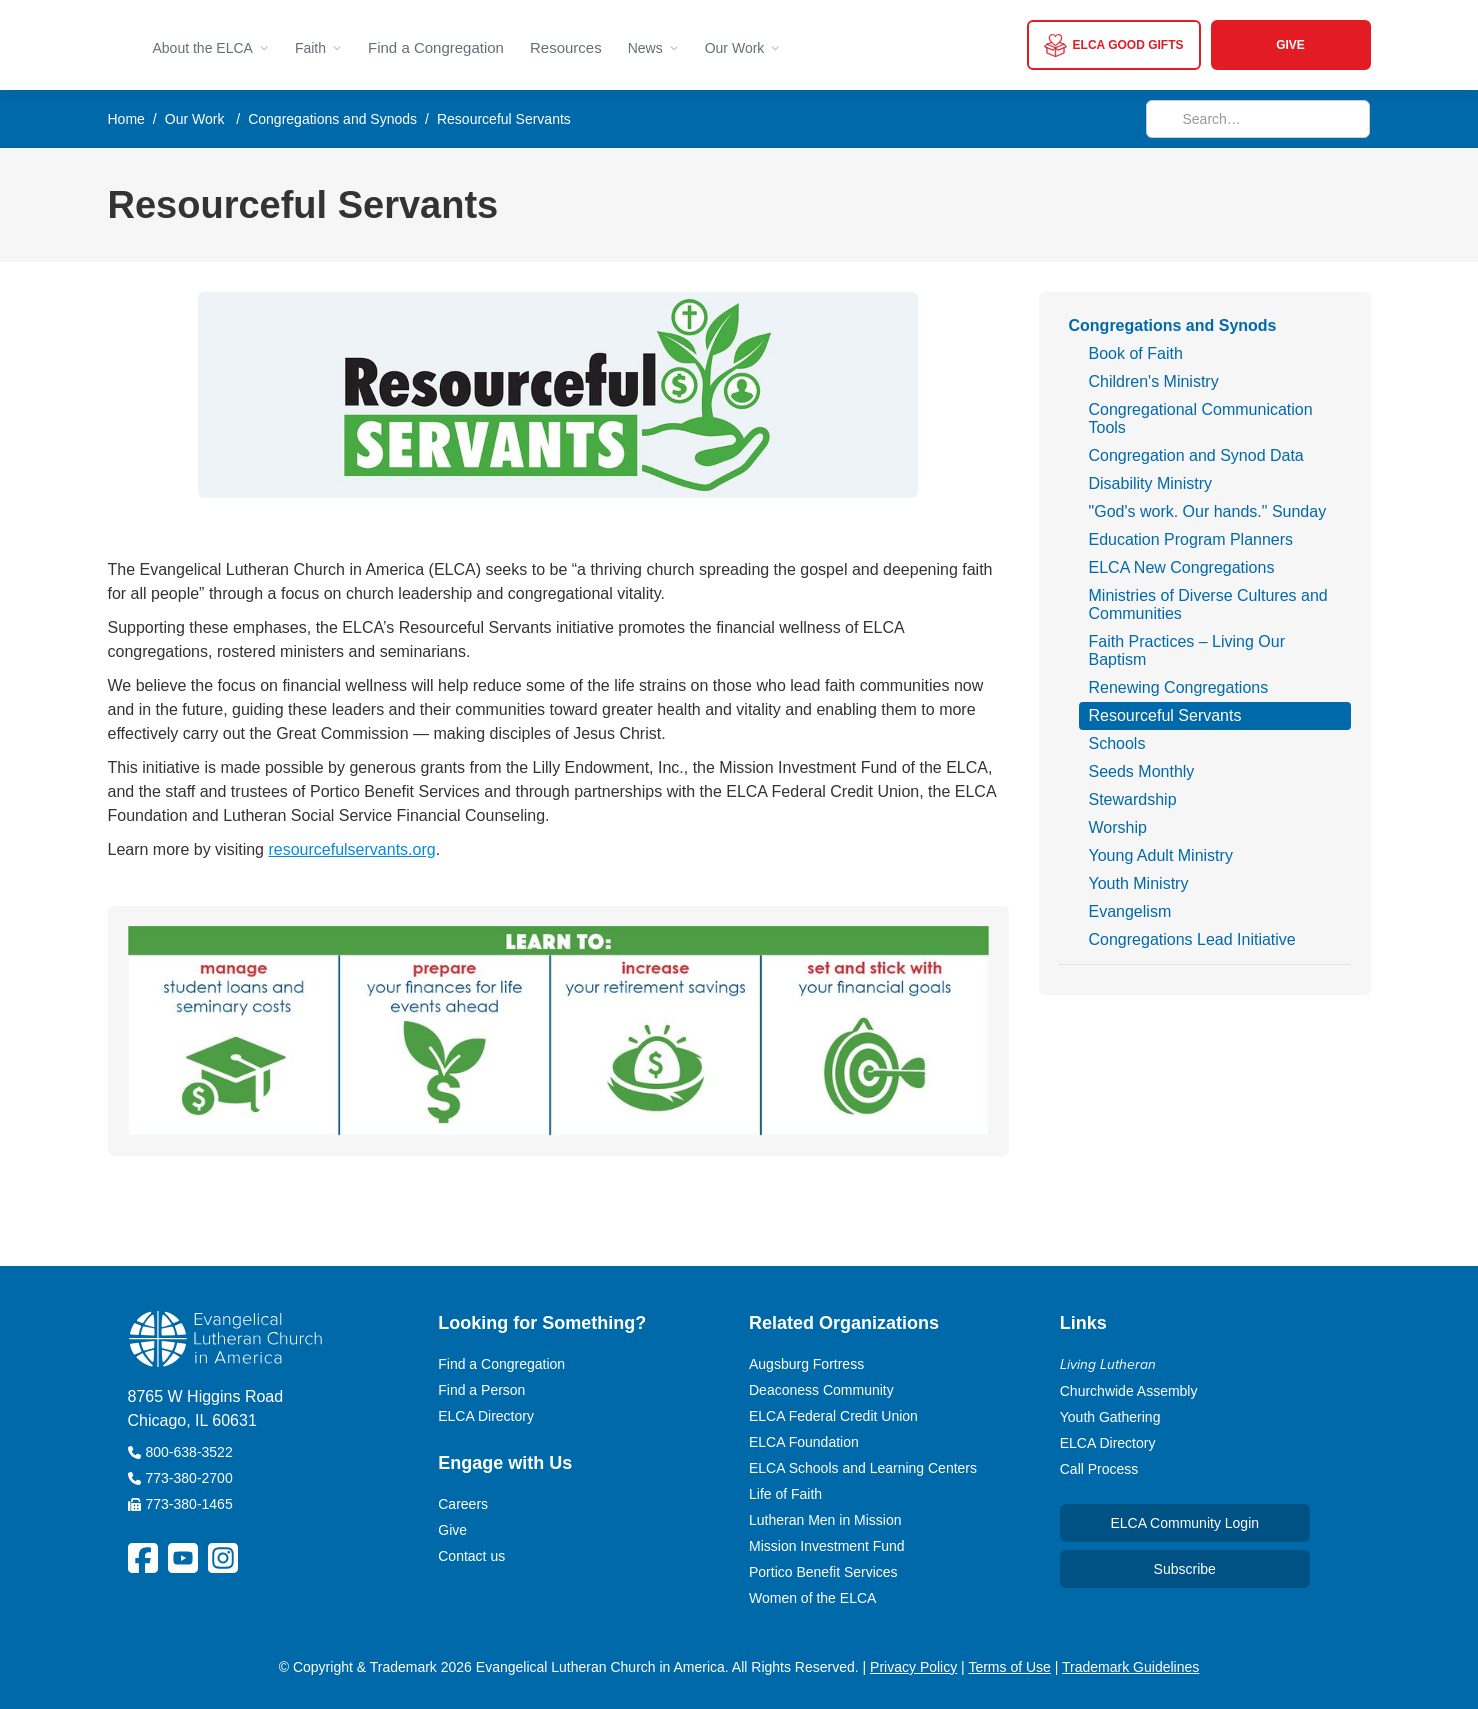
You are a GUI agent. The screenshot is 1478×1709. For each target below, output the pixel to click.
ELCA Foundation (804, 1442)
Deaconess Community (821, 1390)
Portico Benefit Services (823, 1572)
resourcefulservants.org (351, 849)
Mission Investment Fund (827, 1546)
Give (452, 1530)
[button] (211, 45)
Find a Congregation (436, 47)
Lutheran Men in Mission (825, 1520)
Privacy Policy (913, 1667)
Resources (566, 47)
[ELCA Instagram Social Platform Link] (223, 1558)
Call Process (1099, 1469)
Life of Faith (785, 1494)
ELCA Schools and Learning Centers (863, 1468)
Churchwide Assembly (1129, 1391)
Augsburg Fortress (806, 1364)
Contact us (471, 1556)
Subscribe (1185, 1569)
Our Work (195, 119)
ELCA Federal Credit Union (833, 1416)
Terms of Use (1009, 1667)
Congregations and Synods (332, 119)
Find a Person (481, 1390)
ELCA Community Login (1184, 1523)
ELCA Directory (486, 1416)
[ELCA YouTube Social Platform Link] (183, 1558)
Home (126, 119)
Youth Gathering (1110, 1417)
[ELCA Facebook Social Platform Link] (143, 1558)
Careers (463, 1504)
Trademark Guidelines (1130, 1667)
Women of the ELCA (812, 1598)
